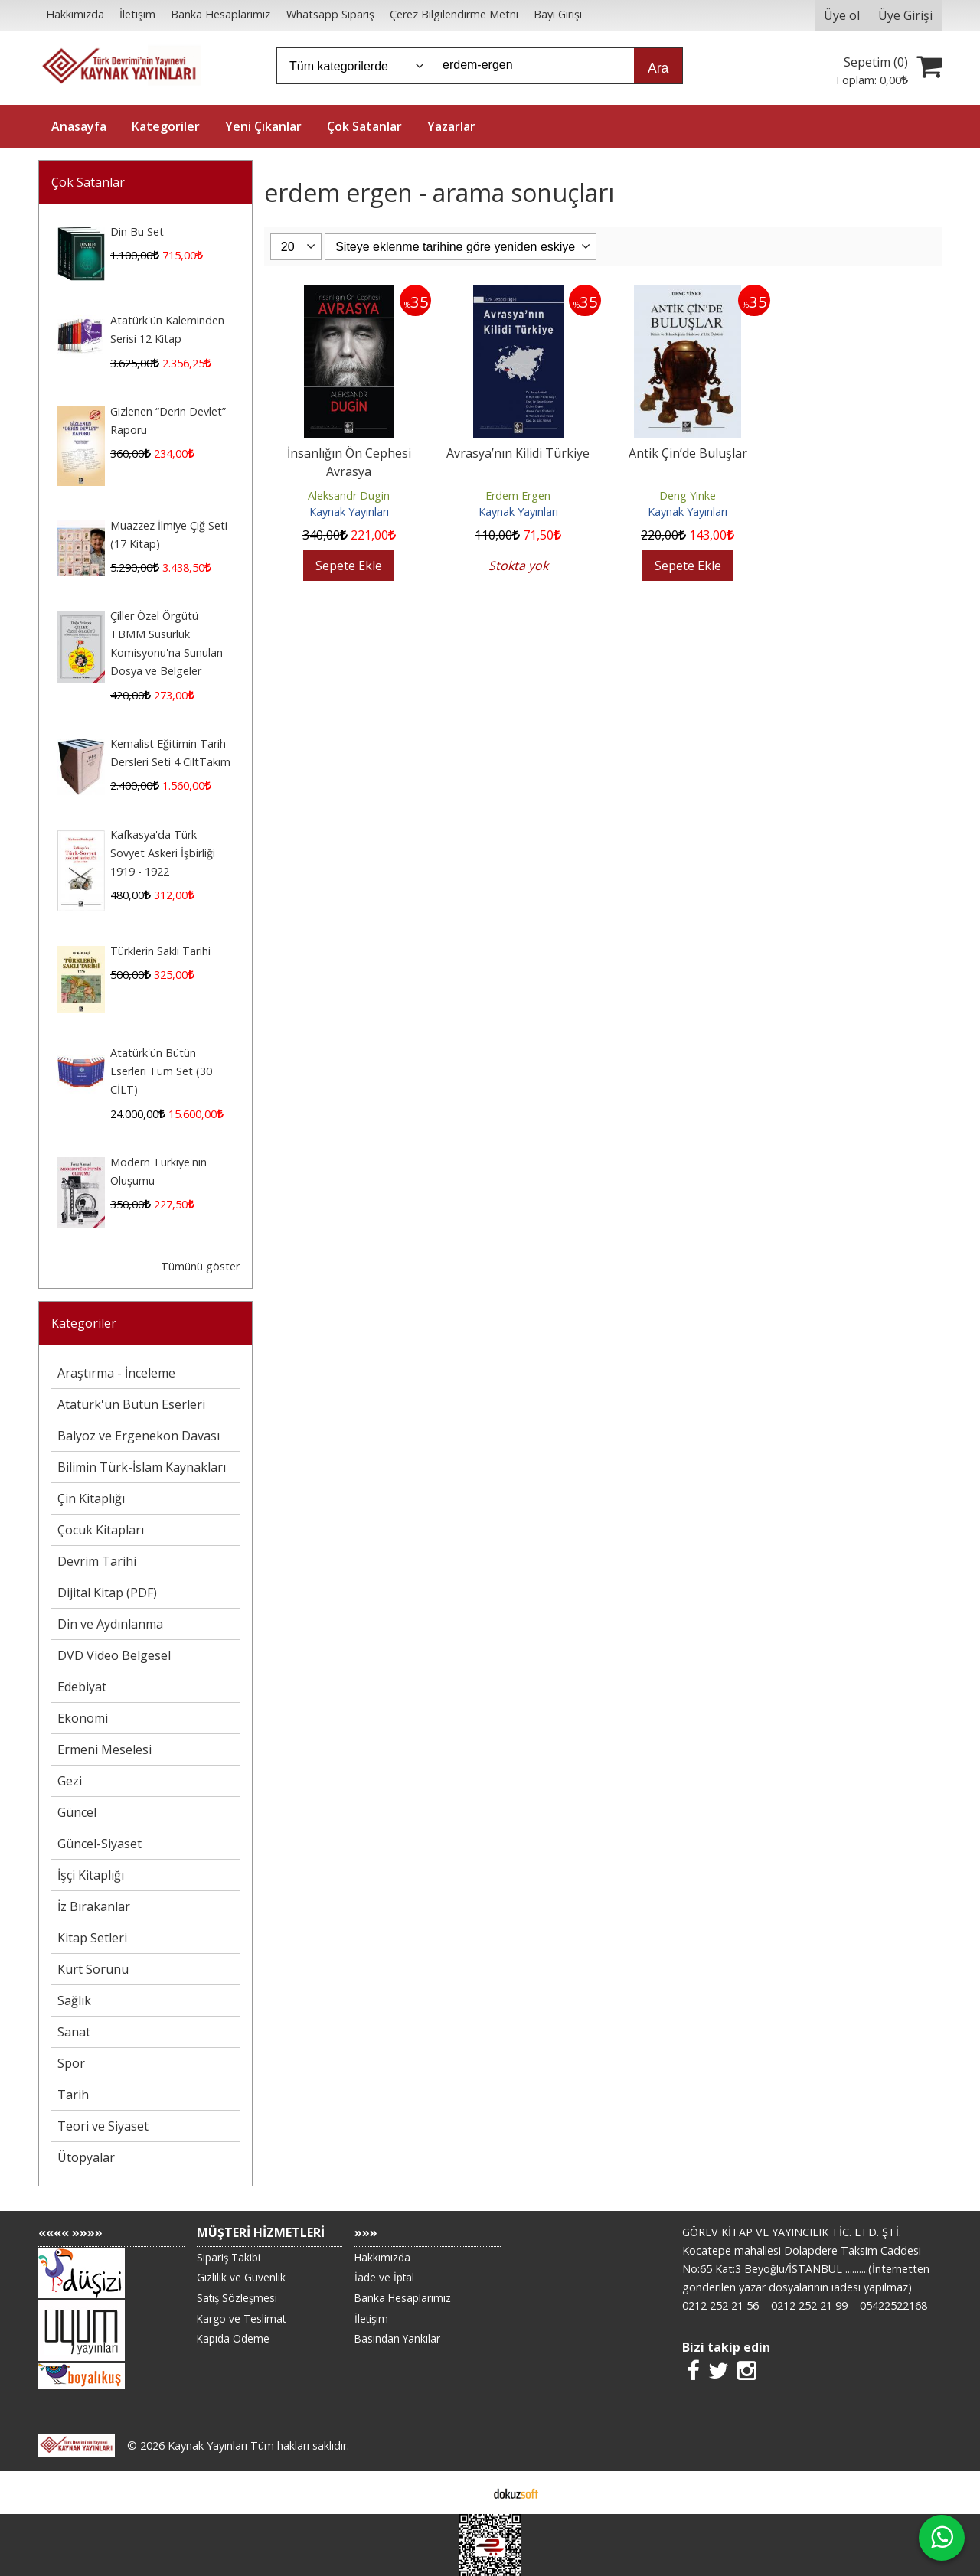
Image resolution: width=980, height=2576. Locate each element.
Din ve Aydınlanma (110, 1624)
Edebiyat (81, 1686)
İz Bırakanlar (93, 1906)
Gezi (69, 1780)
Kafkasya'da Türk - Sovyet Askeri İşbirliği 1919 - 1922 (162, 853)
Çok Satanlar (88, 182)
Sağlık (74, 2000)
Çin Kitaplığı (91, 1498)
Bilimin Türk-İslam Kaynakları (141, 1467)
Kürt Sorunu (93, 1969)
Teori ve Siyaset (103, 2126)
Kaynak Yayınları (349, 511)
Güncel (76, 1812)
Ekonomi (82, 1718)
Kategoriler (83, 1323)
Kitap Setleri (92, 1937)
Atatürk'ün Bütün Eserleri (131, 1404)
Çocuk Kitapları (100, 1529)
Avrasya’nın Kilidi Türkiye (518, 453)
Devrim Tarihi (96, 1561)
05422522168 (893, 2305)
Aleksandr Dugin (349, 495)
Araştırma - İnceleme (116, 1373)
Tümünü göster (200, 1266)
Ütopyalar (86, 2157)
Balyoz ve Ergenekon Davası (138, 1435)
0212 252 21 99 (809, 2305)
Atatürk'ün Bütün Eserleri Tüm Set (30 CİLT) (161, 1071)
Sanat (73, 2031)
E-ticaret (466, 2492)
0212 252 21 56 (720, 2305)
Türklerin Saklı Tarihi (160, 951)
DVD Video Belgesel (114, 1655)
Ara (658, 68)
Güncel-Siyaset (99, 1843)
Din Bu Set (137, 231)
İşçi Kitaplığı (90, 1875)
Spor (71, 2063)
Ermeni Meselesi (104, 1749)
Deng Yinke (687, 495)
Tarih (73, 2094)
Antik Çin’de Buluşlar (688, 453)
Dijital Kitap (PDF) (107, 1592)
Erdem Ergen (517, 495)
